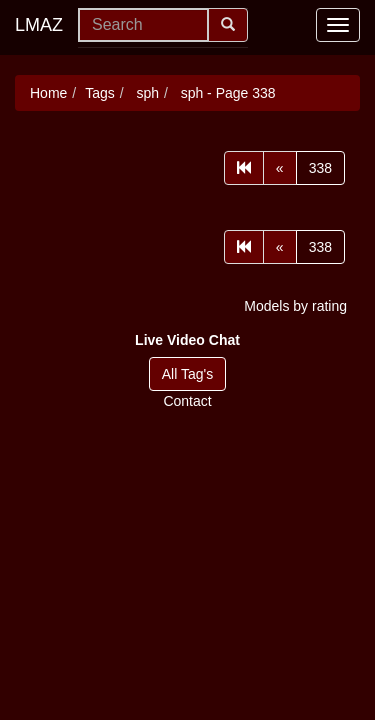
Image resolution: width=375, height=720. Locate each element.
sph (146, 93)
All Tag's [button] (187, 374)
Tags (100, 93)
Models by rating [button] (295, 306)
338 (320, 168)
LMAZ (39, 25)
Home (48, 93)
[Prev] (280, 168)
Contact (187, 401)
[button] (187, 340)
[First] (244, 168)
